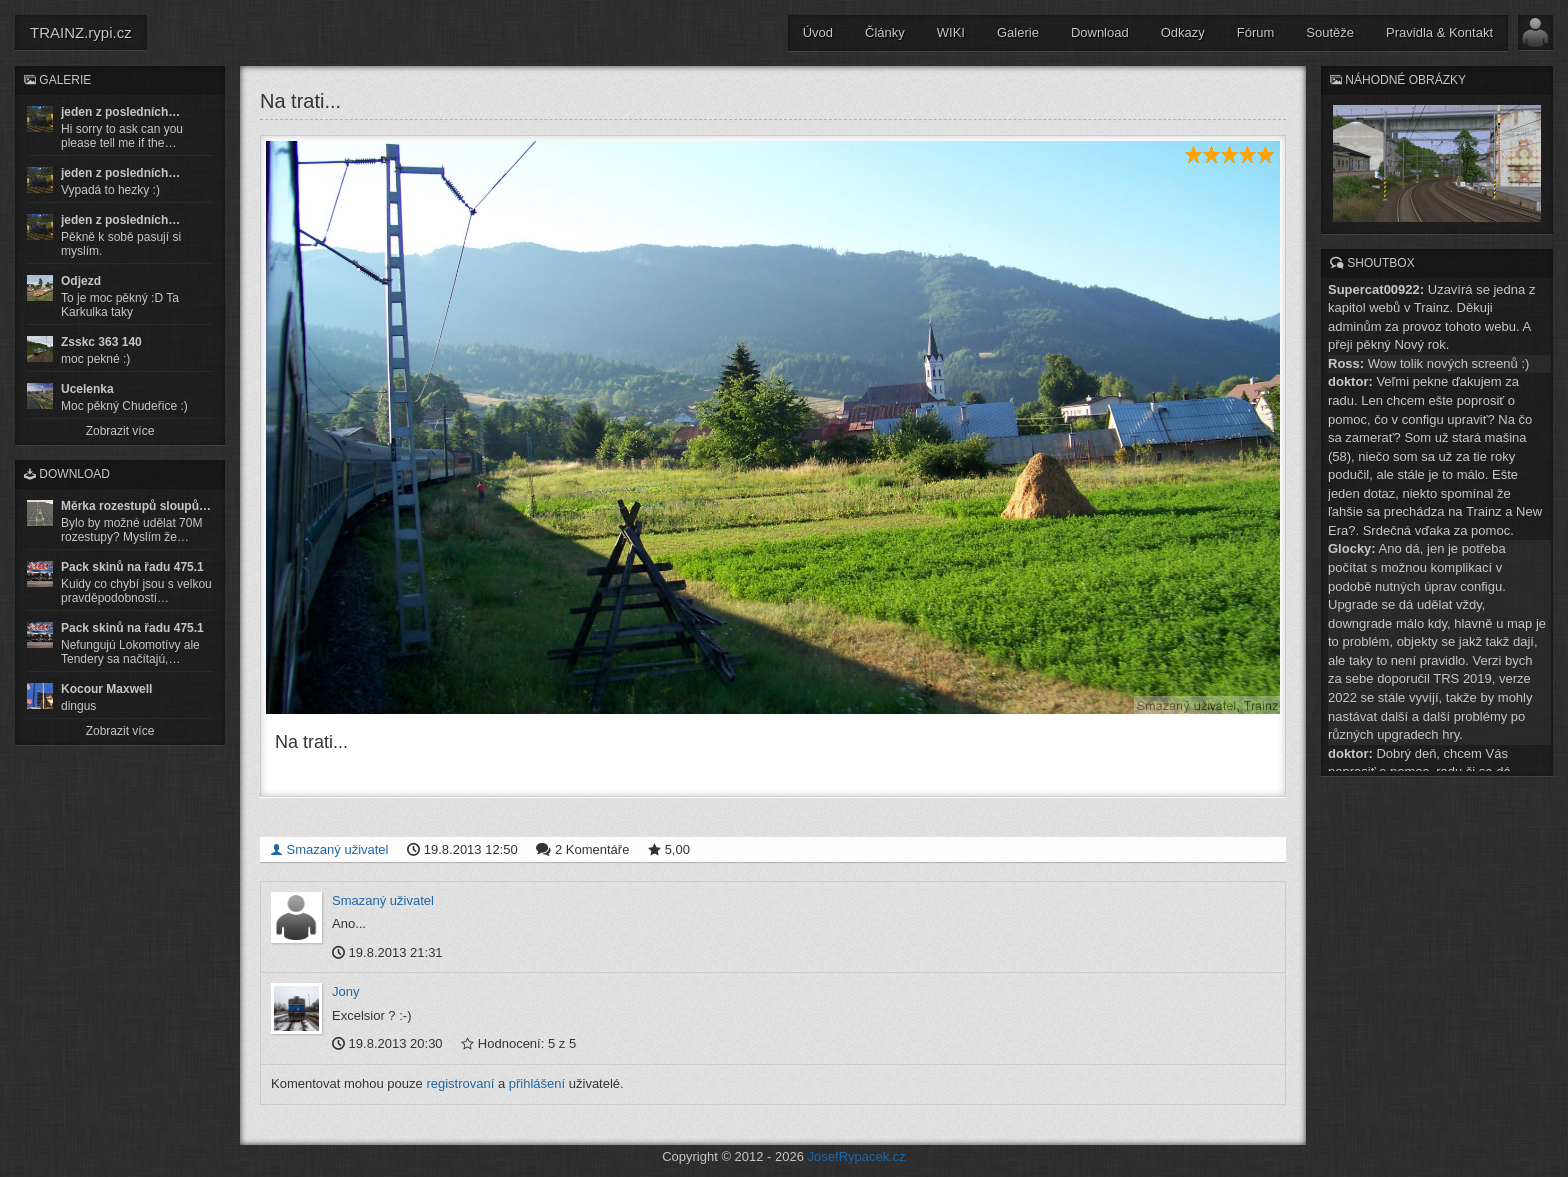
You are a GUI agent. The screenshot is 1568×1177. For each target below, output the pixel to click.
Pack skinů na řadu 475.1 (132, 567)
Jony (345, 991)
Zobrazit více (120, 431)
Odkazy (1183, 32)
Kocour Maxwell (106, 689)
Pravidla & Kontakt (1439, 32)
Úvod (818, 32)
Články (885, 32)
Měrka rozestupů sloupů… (136, 506)
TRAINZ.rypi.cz (81, 32)
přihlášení (537, 1083)
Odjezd (81, 281)
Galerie (1018, 32)
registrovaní (460, 1083)
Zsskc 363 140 (101, 342)
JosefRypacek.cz (857, 1156)
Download (1100, 32)
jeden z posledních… (120, 112)
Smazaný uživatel (329, 849)
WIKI (951, 32)
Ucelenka (87, 389)
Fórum (1256, 32)
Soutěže (1330, 32)
